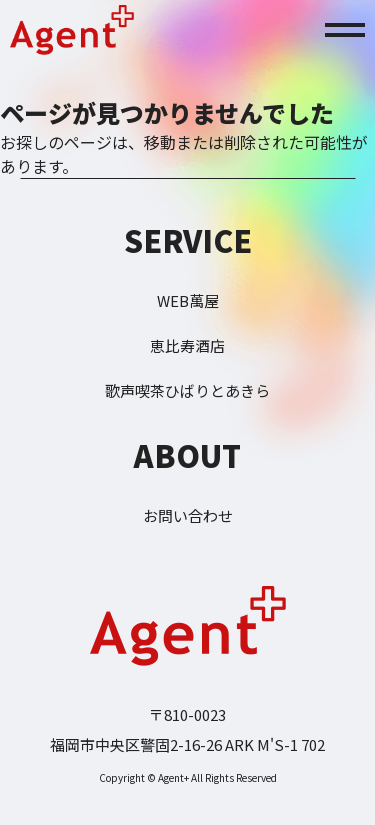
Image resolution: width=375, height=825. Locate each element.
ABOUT (187, 455)
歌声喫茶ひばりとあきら (187, 390)
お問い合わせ (188, 515)
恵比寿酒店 (187, 345)
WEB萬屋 (188, 300)
